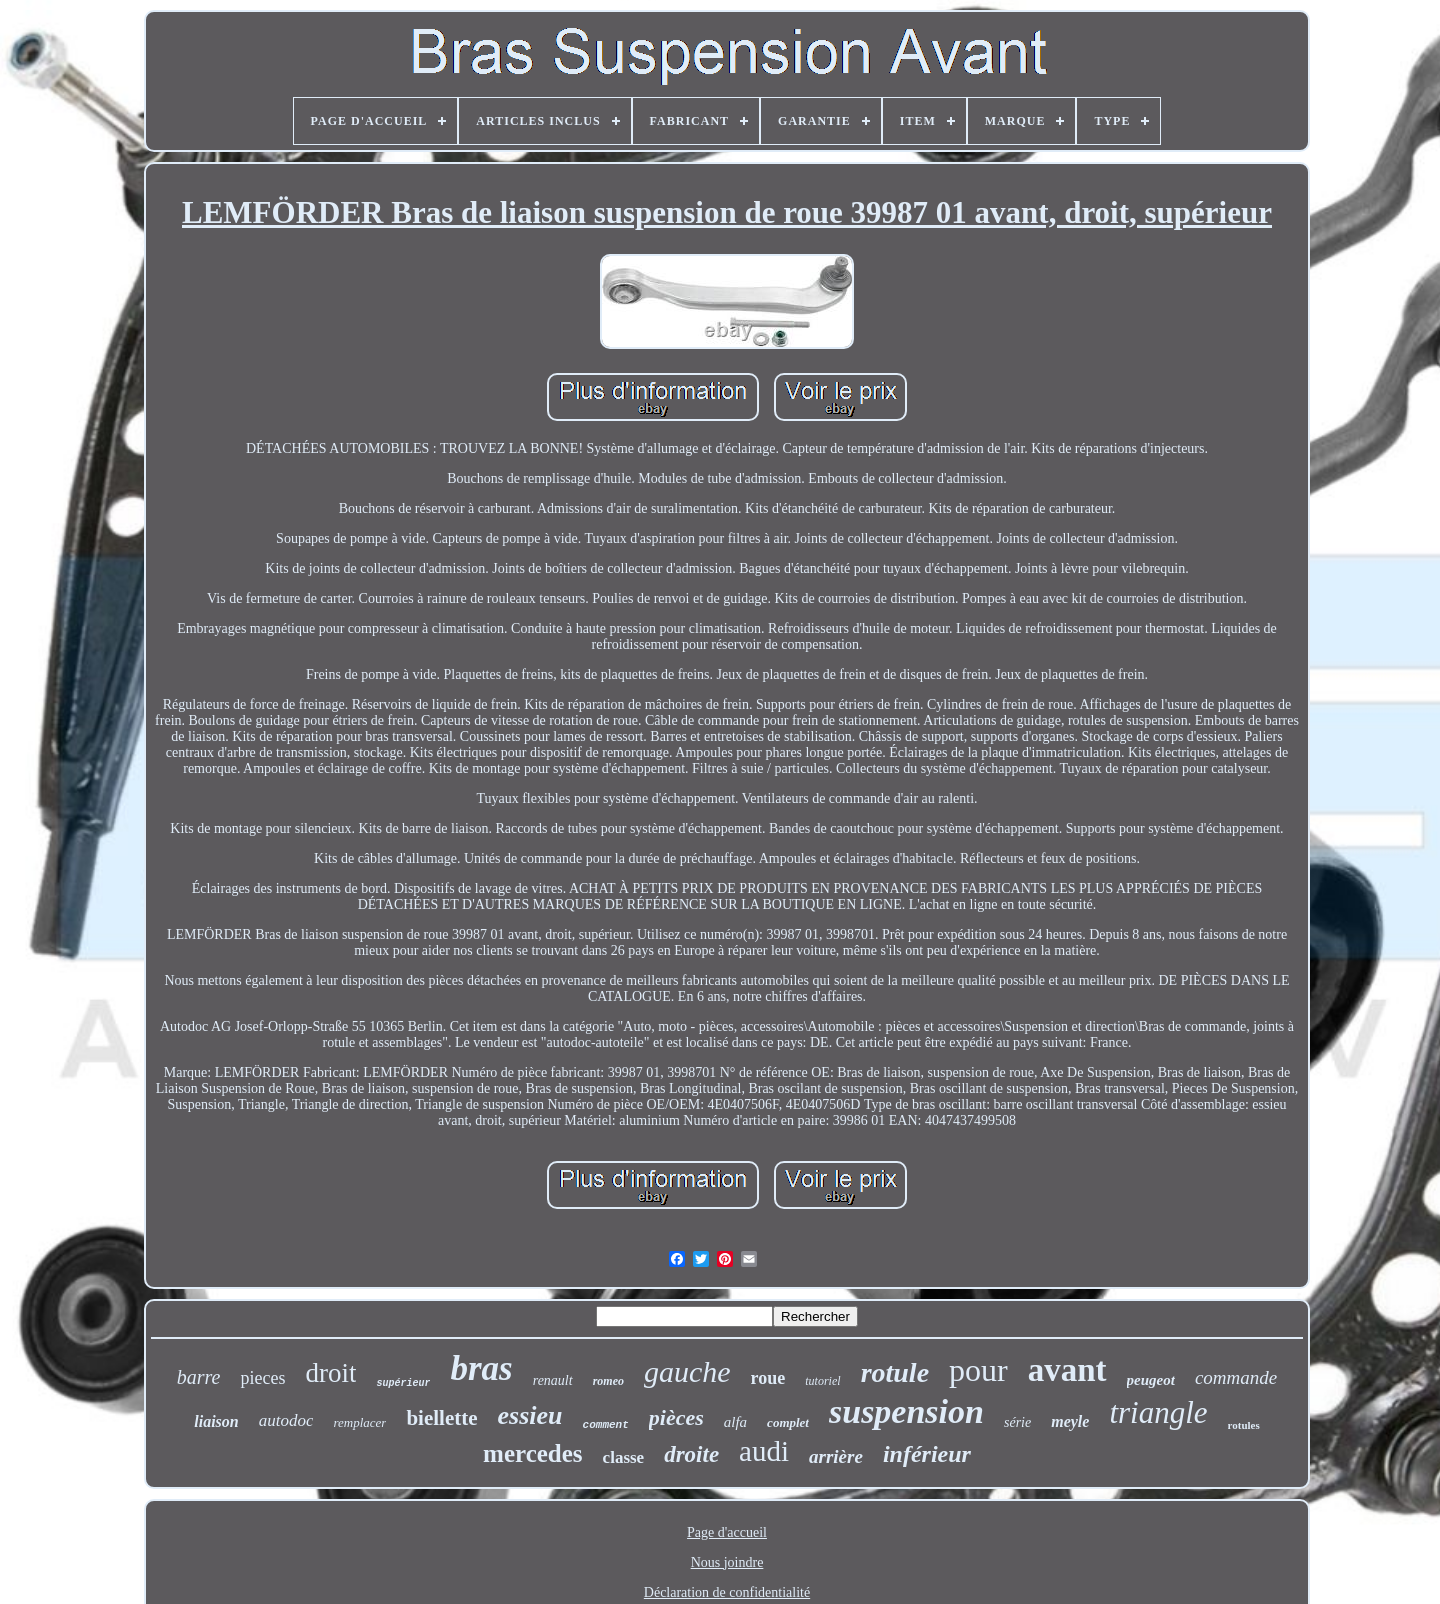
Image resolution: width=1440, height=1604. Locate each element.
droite (691, 1454)
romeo (608, 1381)
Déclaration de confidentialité (727, 1592)
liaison (216, 1421)
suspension (906, 1411)
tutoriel (822, 1381)
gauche (687, 1371)
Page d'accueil (727, 1532)
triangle (1158, 1412)
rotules (1244, 1425)
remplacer (359, 1422)
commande (1236, 1377)
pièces (676, 1417)
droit (330, 1373)
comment (606, 1425)
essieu (530, 1415)
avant (1067, 1370)
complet (788, 1422)
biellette (441, 1418)
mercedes (533, 1453)
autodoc (286, 1420)
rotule (895, 1372)
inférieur (927, 1454)
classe (624, 1457)
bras (481, 1368)
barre (199, 1377)
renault (553, 1380)
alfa (735, 1422)
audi (764, 1451)
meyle (1070, 1421)
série (1017, 1422)
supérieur (403, 1383)
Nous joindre (727, 1562)
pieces (262, 1378)
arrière (836, 1456)
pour (978, 1370)
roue (768, 1378)
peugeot (1151, 1380)
